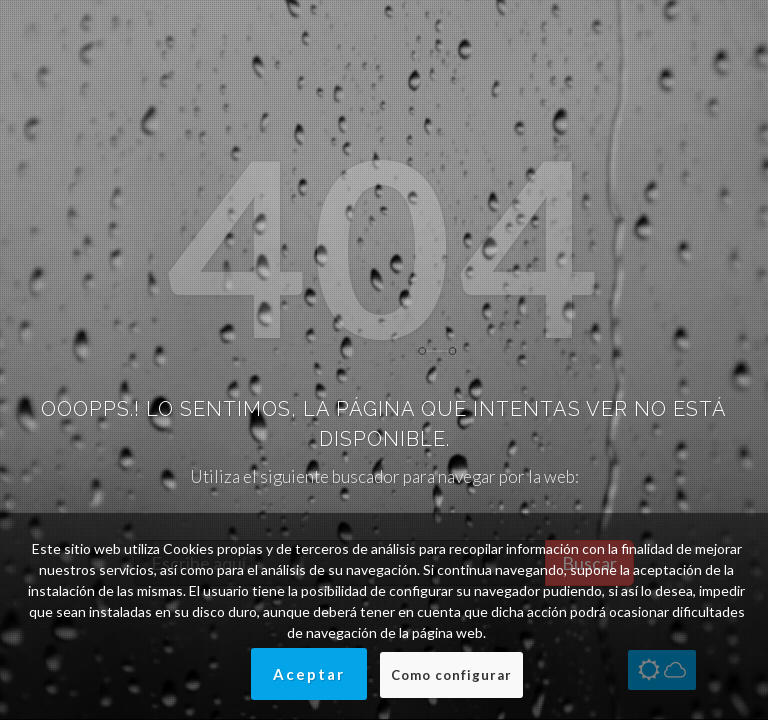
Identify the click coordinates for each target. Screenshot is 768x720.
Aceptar (309, 674)
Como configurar (451, 675)
